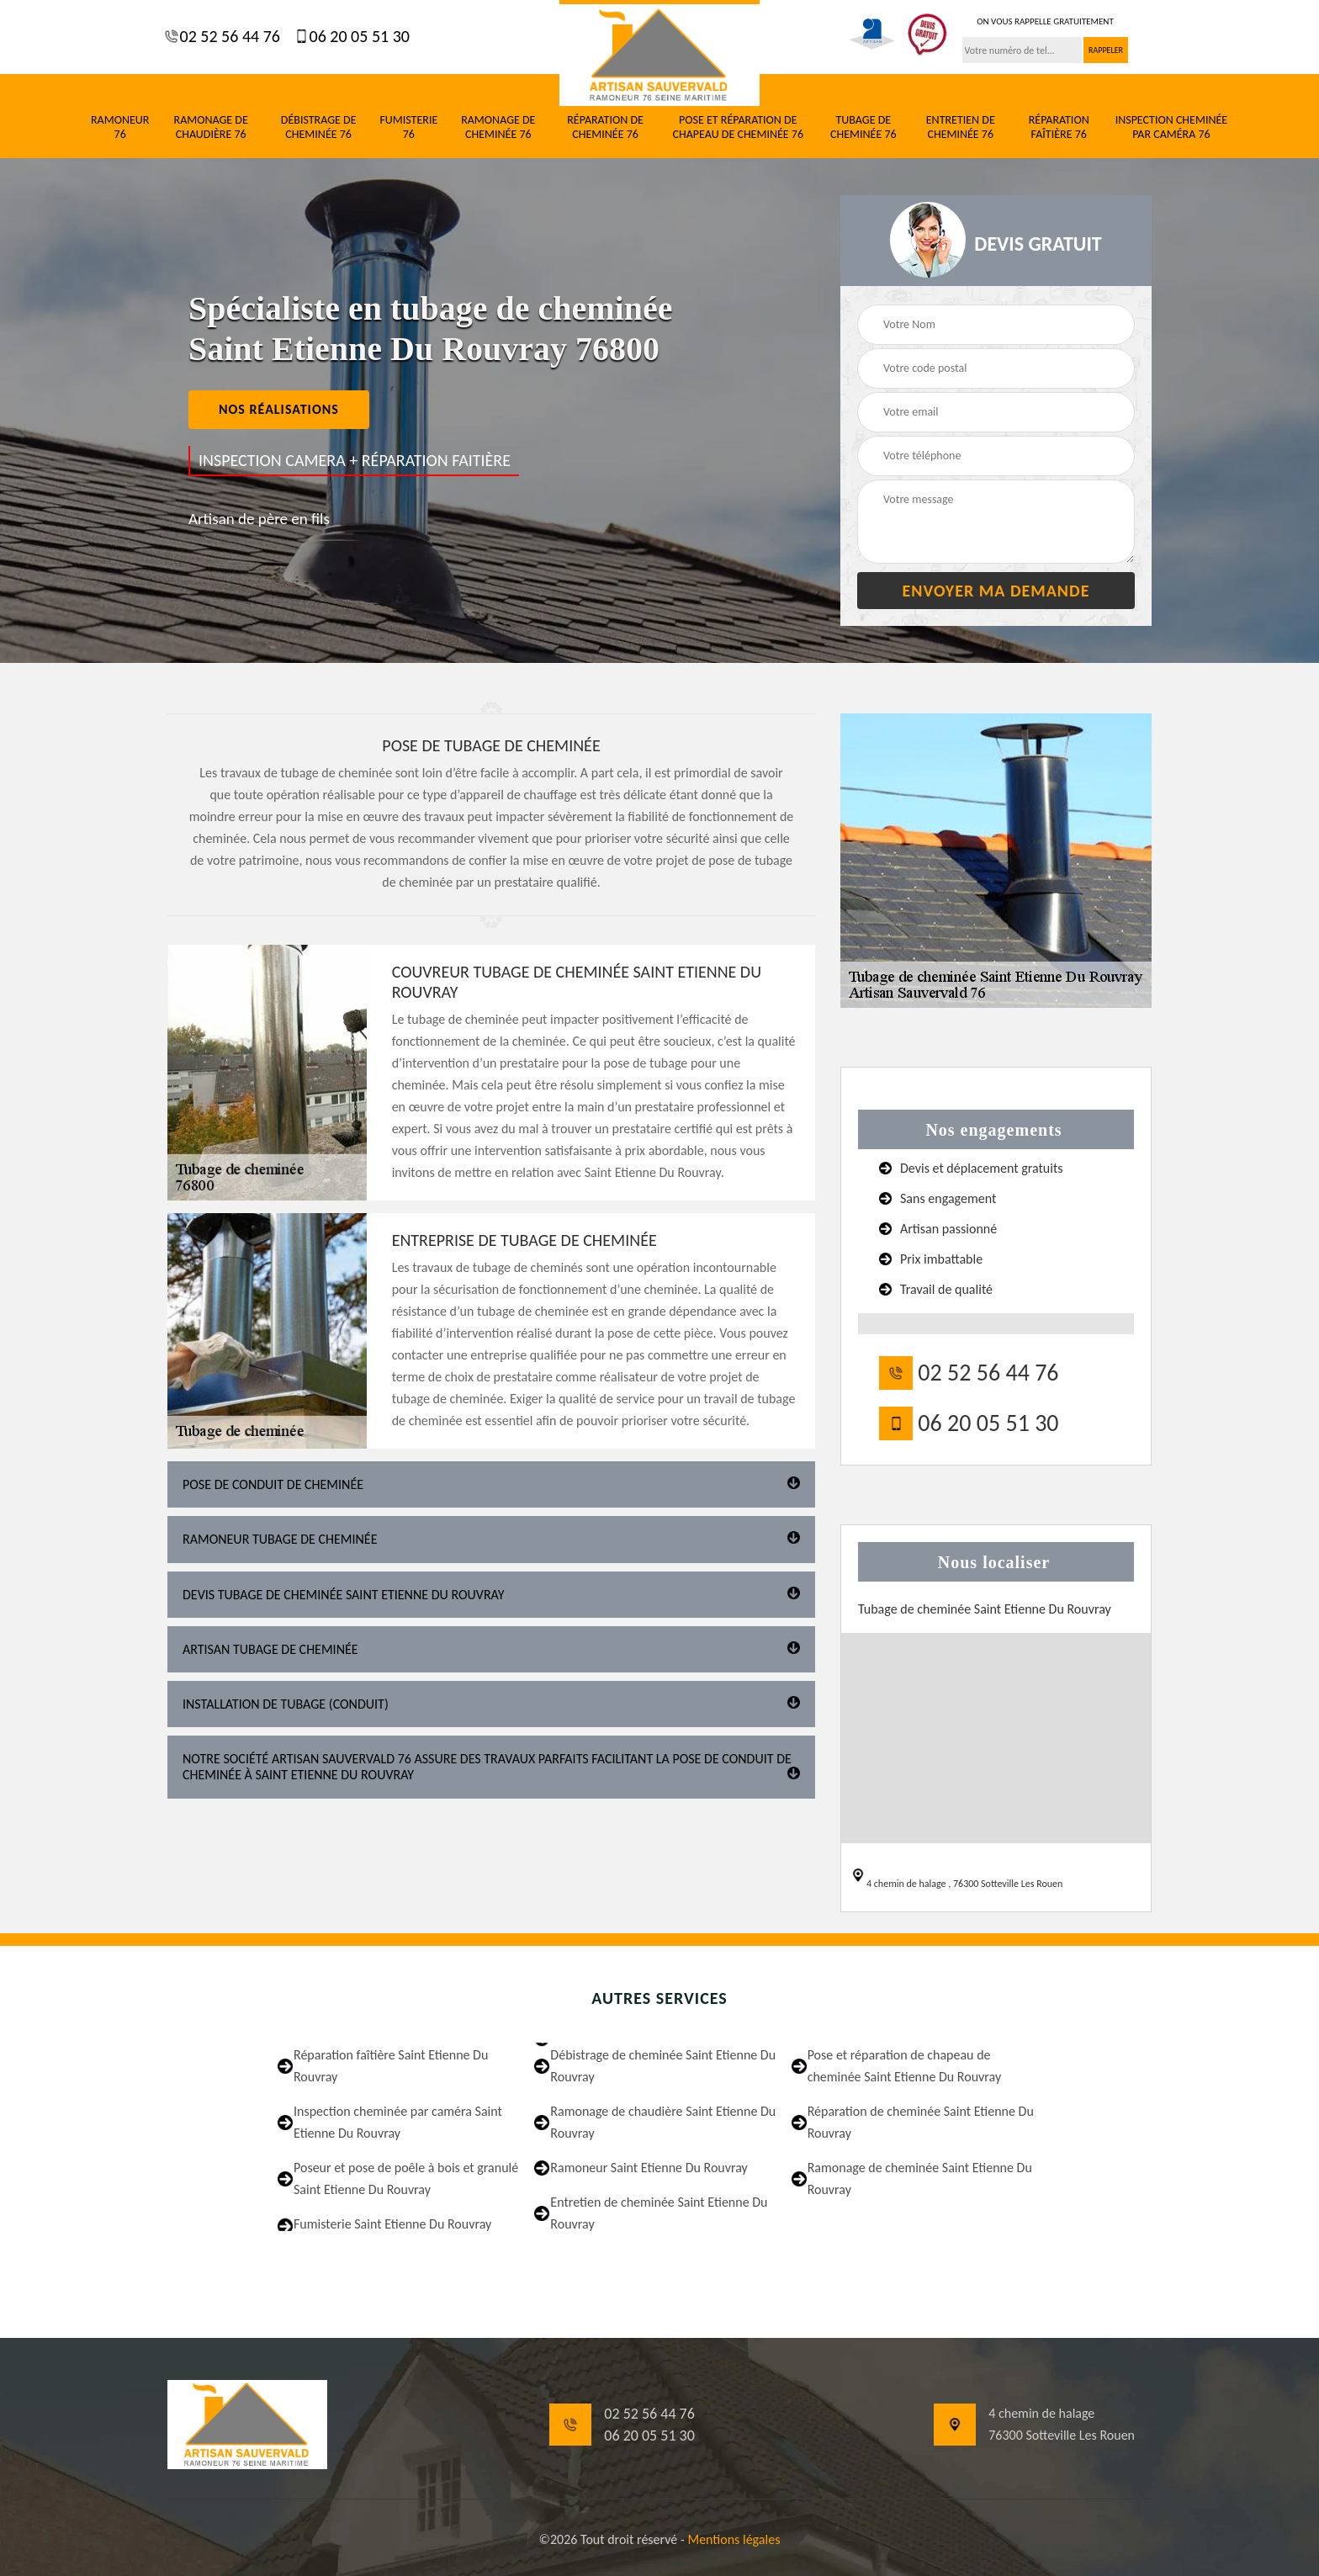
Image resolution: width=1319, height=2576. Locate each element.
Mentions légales (733, 2539)
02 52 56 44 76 (228, 36)
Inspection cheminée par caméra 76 (1171, 127)
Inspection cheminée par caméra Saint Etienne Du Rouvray (398, 2122)
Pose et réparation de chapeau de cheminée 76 (738, 127)
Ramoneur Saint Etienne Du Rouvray (649, 2168)
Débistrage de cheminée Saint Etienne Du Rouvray (663, 2066)
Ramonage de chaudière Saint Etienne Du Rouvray (663, 2122)
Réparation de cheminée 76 (605, 127)
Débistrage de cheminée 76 (319, 127)
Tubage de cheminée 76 (863, 127)
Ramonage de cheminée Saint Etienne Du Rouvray (920, 2178)
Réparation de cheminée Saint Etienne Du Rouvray (921, 2122)
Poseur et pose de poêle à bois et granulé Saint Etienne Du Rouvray (406, 2178)
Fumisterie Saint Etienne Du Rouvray (392, 2224)
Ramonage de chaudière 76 (211, 127)
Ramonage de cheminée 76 (498, 127)
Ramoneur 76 (120, 127)
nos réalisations (279, 409)
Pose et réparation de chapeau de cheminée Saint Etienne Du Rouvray (905, 2066)
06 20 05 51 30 (357, 36)
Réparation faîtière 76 (1059, 127)
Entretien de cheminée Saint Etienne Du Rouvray (658, 2213)
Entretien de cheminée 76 (960, 127)
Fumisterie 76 (408, 127)
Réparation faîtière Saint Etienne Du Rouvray (391, 2066)
